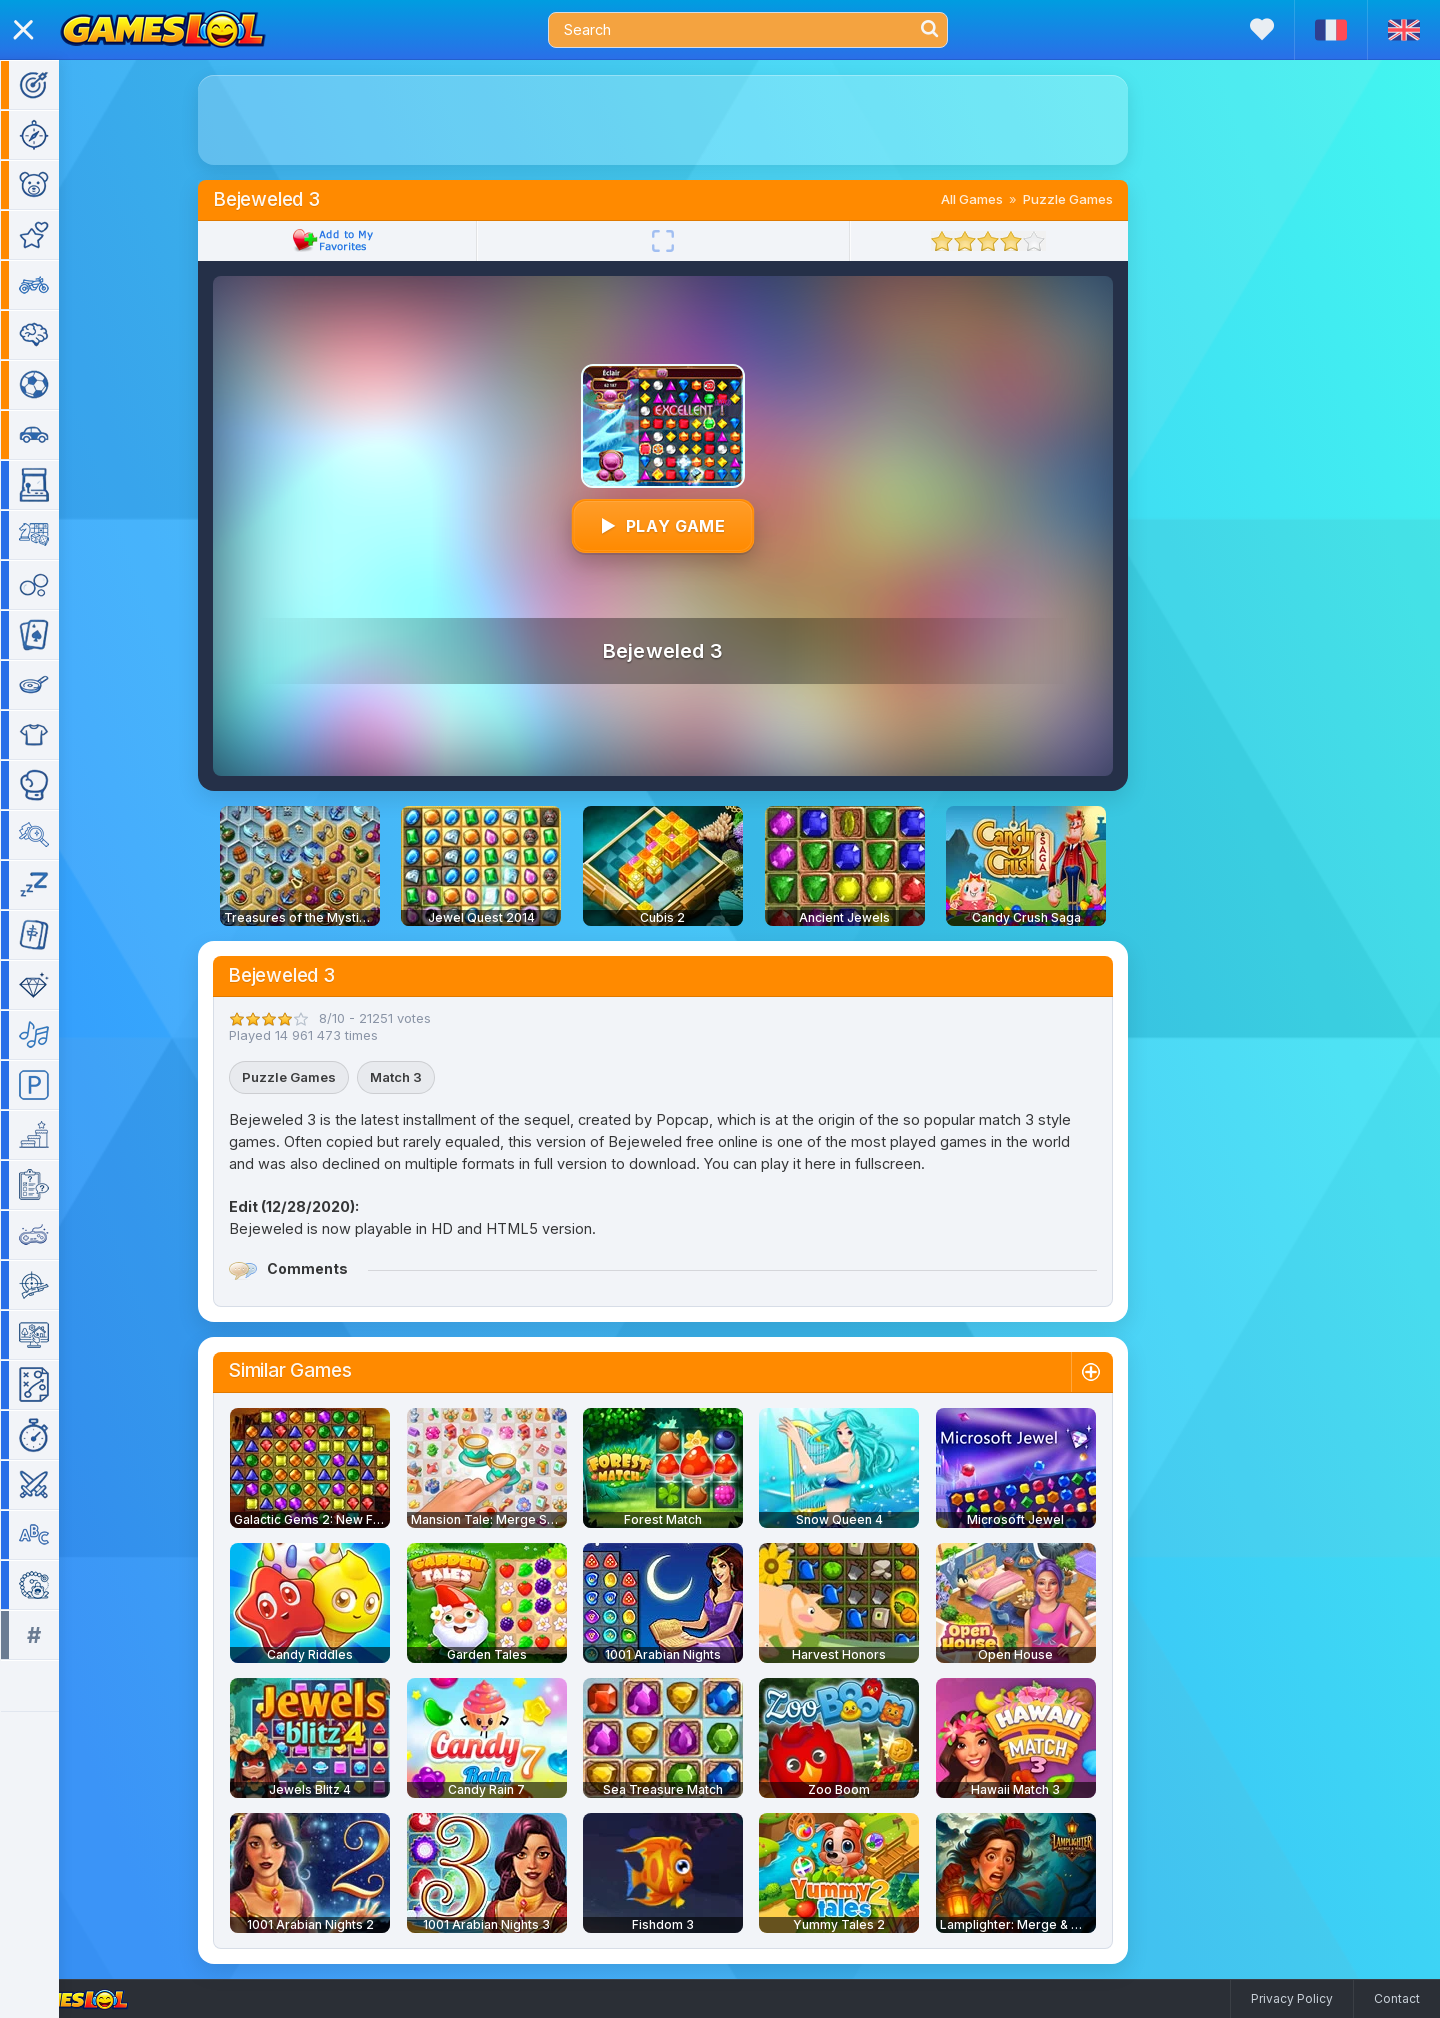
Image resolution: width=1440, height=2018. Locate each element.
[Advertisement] (669, 120)
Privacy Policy (1292, 1998)
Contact (1397, 1998)
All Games (978, 199)
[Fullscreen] (669, 241)
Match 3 (402, 1077)
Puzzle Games (1074, 199)
